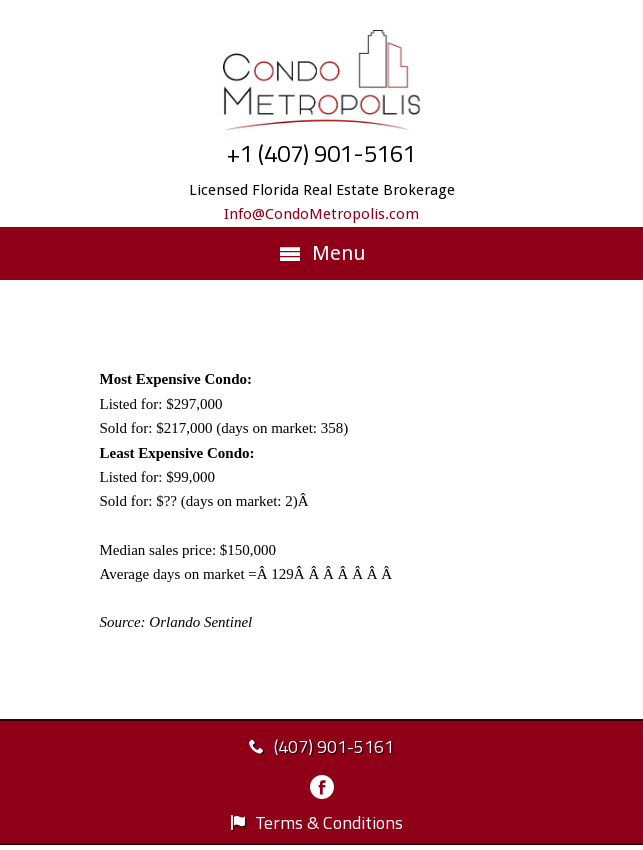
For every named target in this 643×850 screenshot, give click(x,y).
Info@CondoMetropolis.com (321, 214)
